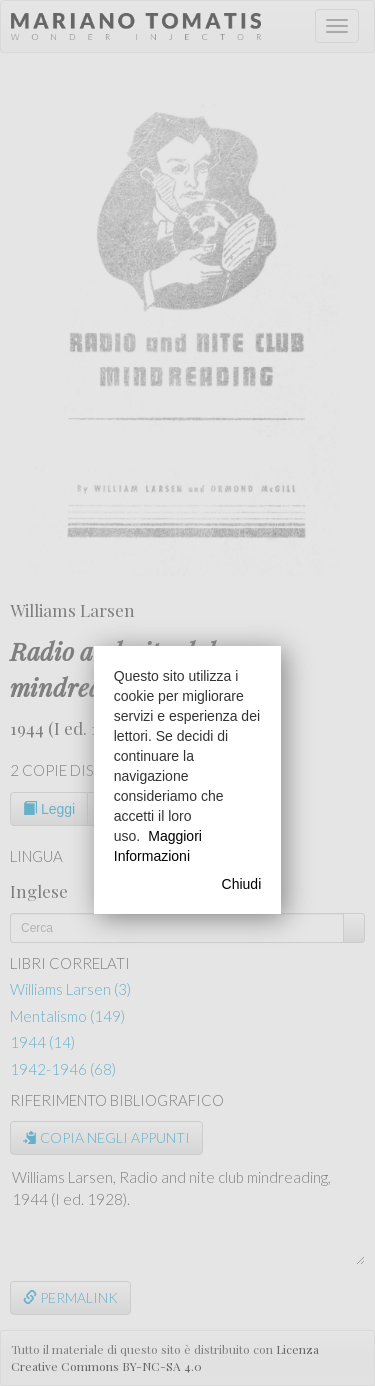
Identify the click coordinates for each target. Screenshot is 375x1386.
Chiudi (242, 884)
